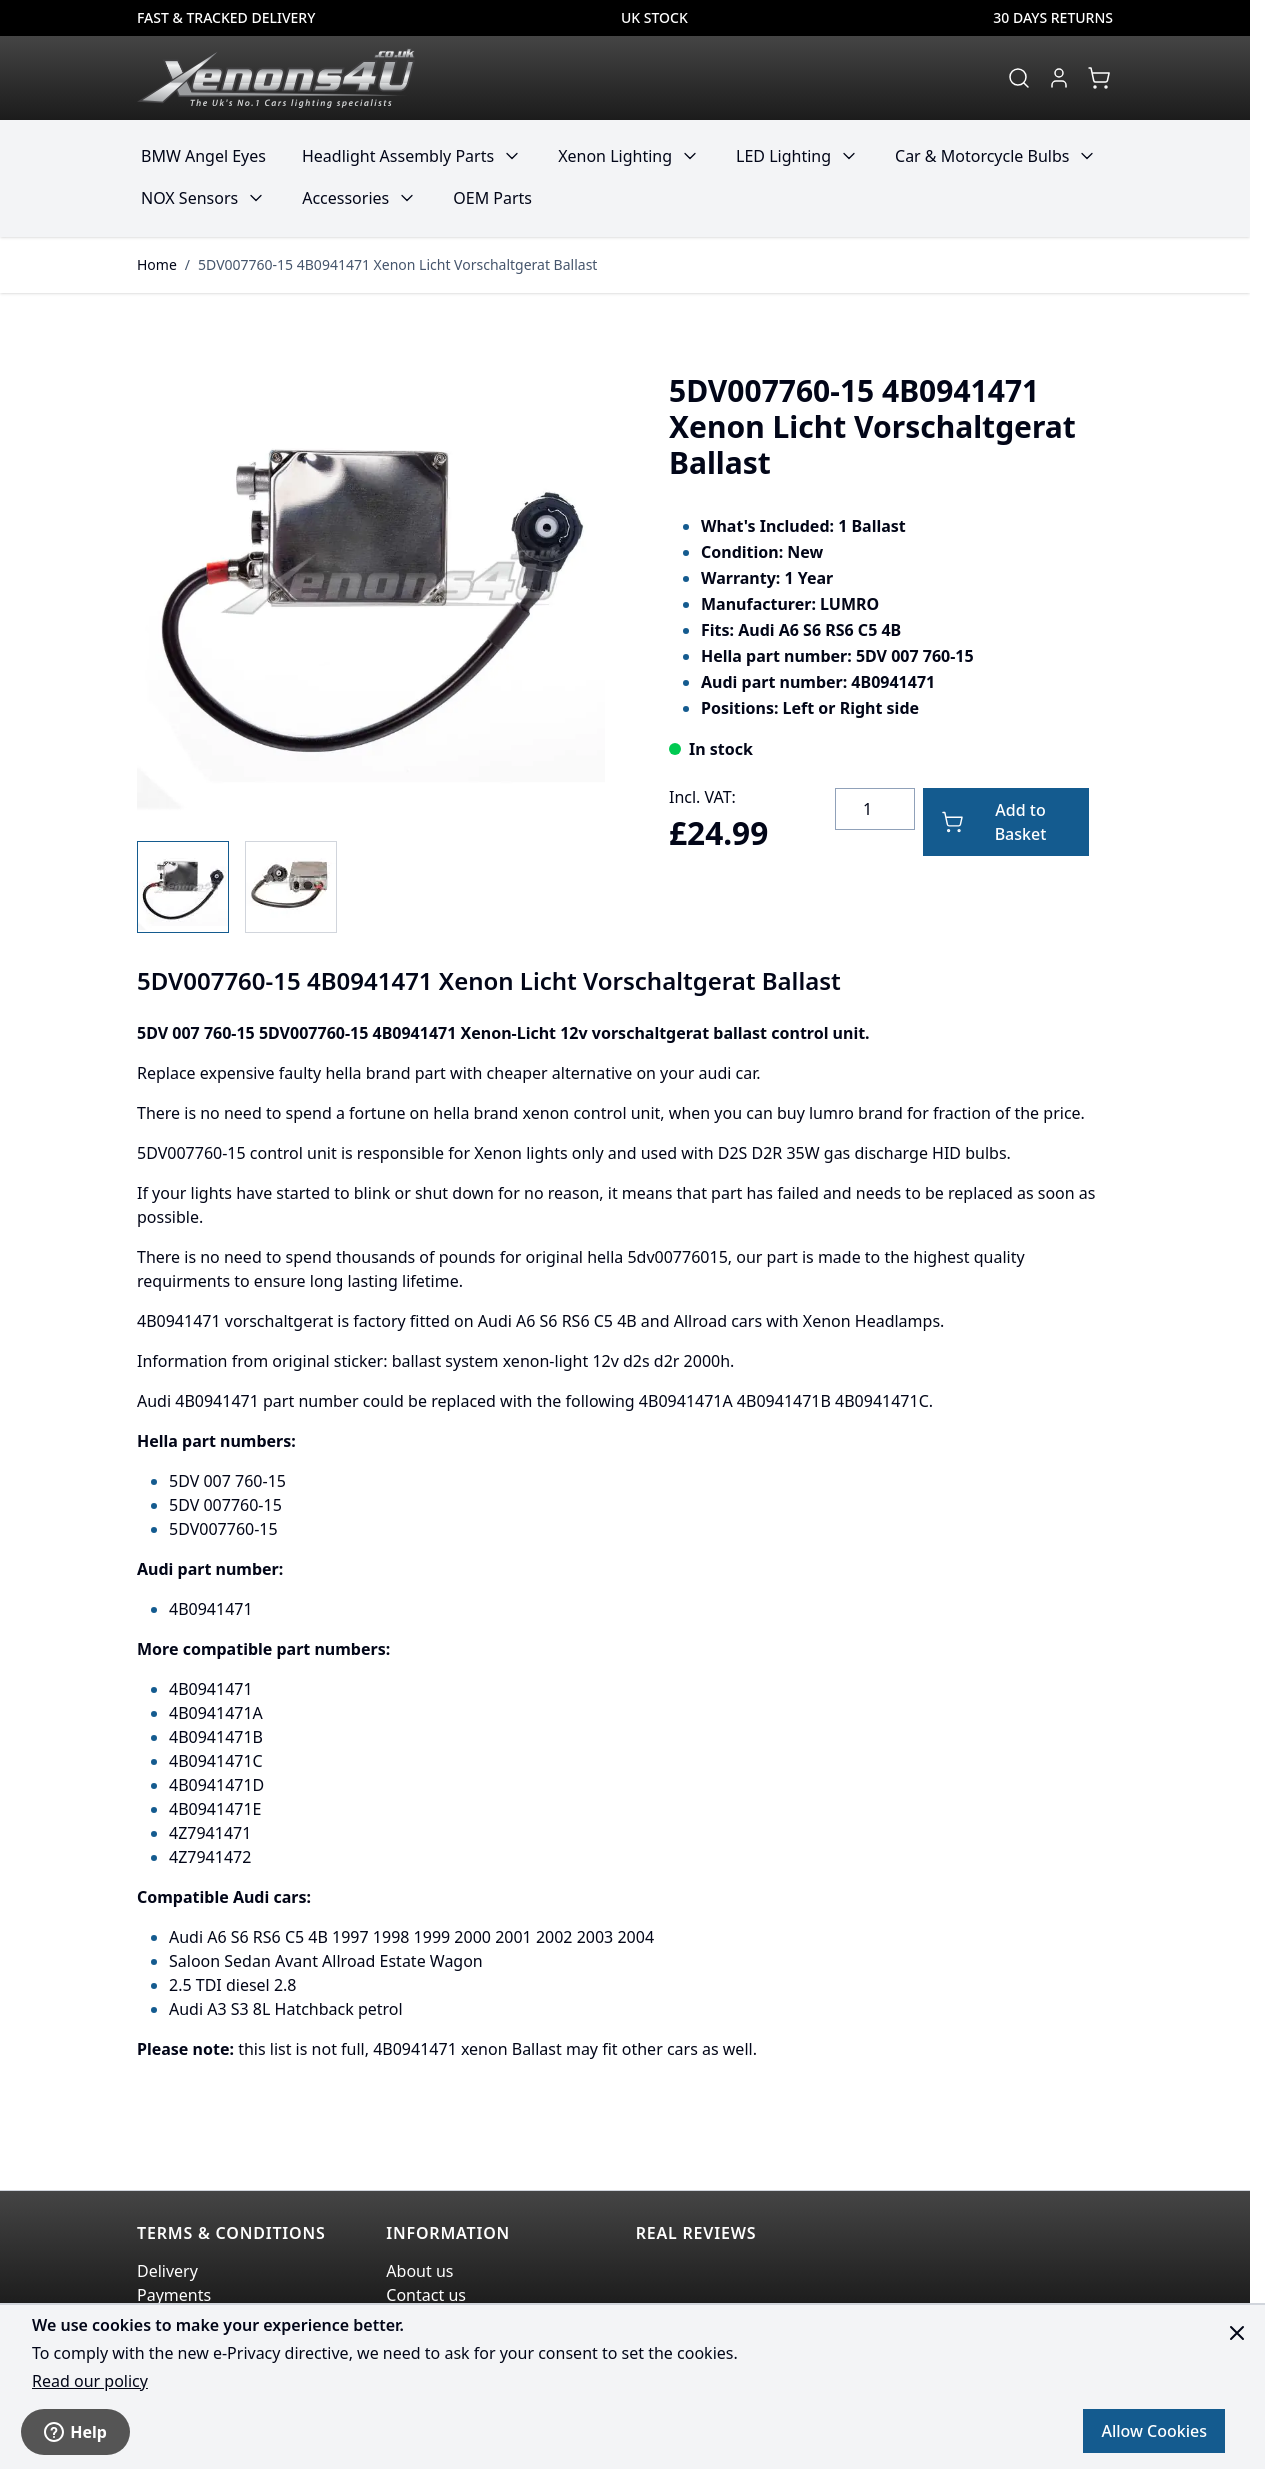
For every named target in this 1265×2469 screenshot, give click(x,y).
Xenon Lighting (615, 156)
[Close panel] (1237, 2333)
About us (419, 2271)
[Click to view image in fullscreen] (371, 583)
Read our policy (90, 2381)
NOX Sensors (189, 198)
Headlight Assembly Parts (398, 156)
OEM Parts (492, 198)
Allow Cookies (1154, 2431)
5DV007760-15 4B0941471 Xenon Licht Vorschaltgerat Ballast (397, 264)
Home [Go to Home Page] (157, 264)
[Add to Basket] (1006, 822)
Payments (174, 2295)
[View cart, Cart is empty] (1099, 78)
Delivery (167, 2271)
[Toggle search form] (1019, 78)
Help (75, 2432)
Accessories (345, 198)
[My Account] (1059, 78)
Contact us (426, 2295)
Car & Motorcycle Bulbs (982, 156)
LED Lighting (783, 156)
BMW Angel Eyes (203, 156)
